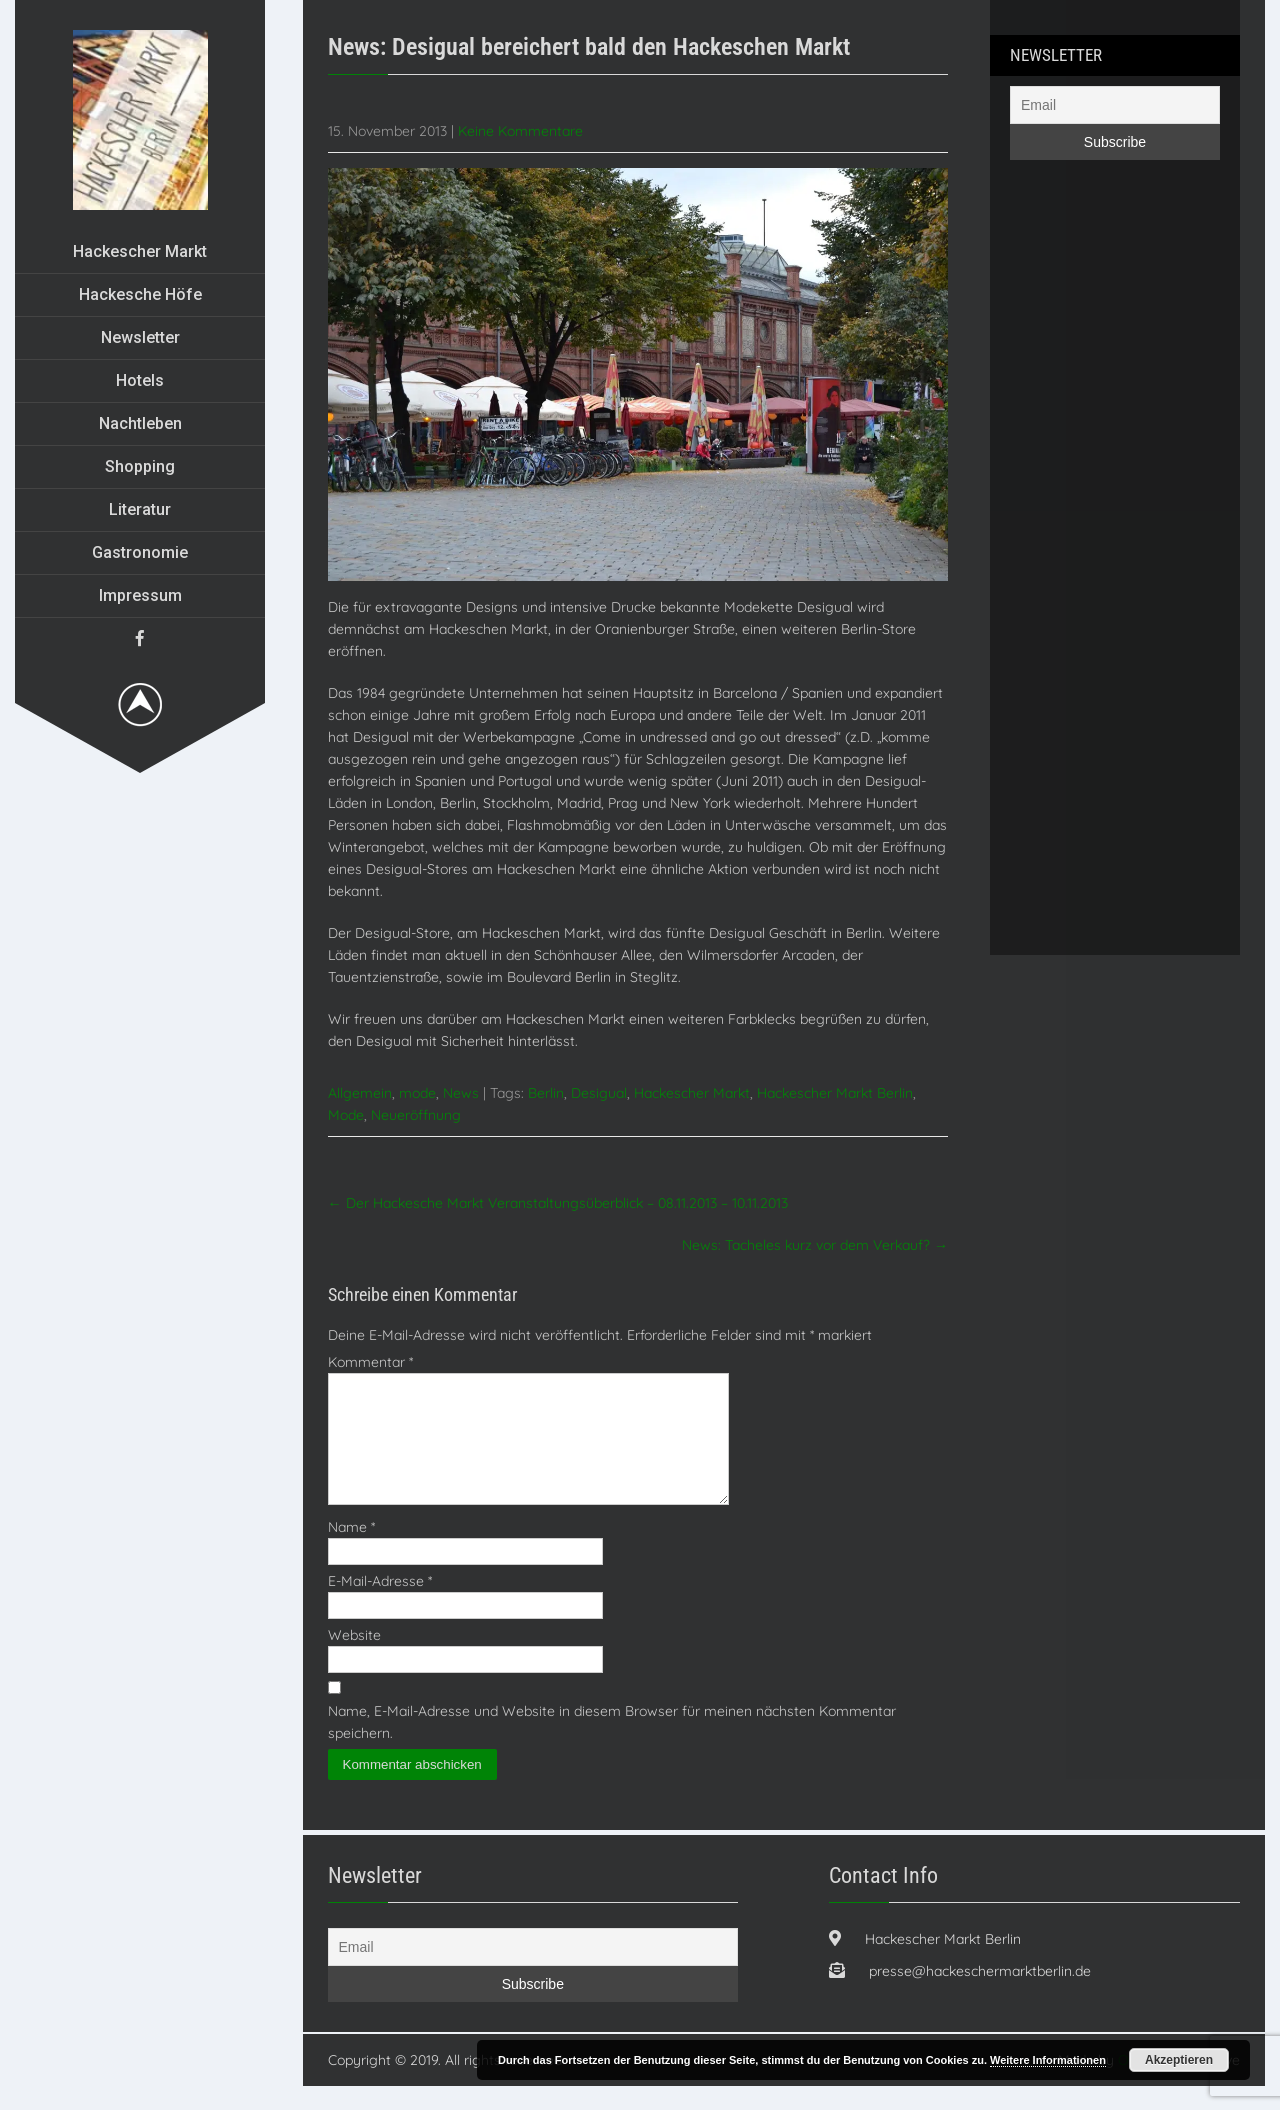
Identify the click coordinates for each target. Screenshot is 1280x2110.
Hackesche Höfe (140, 294)
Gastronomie (140, 552)
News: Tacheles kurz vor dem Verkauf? (815, 1245)
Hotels (140, 380)
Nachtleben (140, 423)
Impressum (140, 595)
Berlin (546, 1093)
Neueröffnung (416, 1115)
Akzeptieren (1179, 2060)
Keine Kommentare (520, 131)
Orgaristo (1148, 2084)
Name (351, 1551)
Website (354, 1659)
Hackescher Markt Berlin (835, 1093)
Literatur (140, 509)
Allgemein (360, 1093)
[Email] (1115, 105)
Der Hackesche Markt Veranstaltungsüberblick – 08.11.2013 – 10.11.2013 (558, 1203)
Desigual (599, 1093)
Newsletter (140, 337)
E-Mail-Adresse (380, 1605)
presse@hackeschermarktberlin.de (980, 1995)
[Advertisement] (1090, 574)
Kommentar (370, 1362)
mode (417, 1093)
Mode (346, 1115)
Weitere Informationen (1048, 2060)
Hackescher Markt (140, 251)
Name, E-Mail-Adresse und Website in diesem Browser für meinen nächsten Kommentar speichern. (612, 1746)
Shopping (140, 466)
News (461, 1093)
